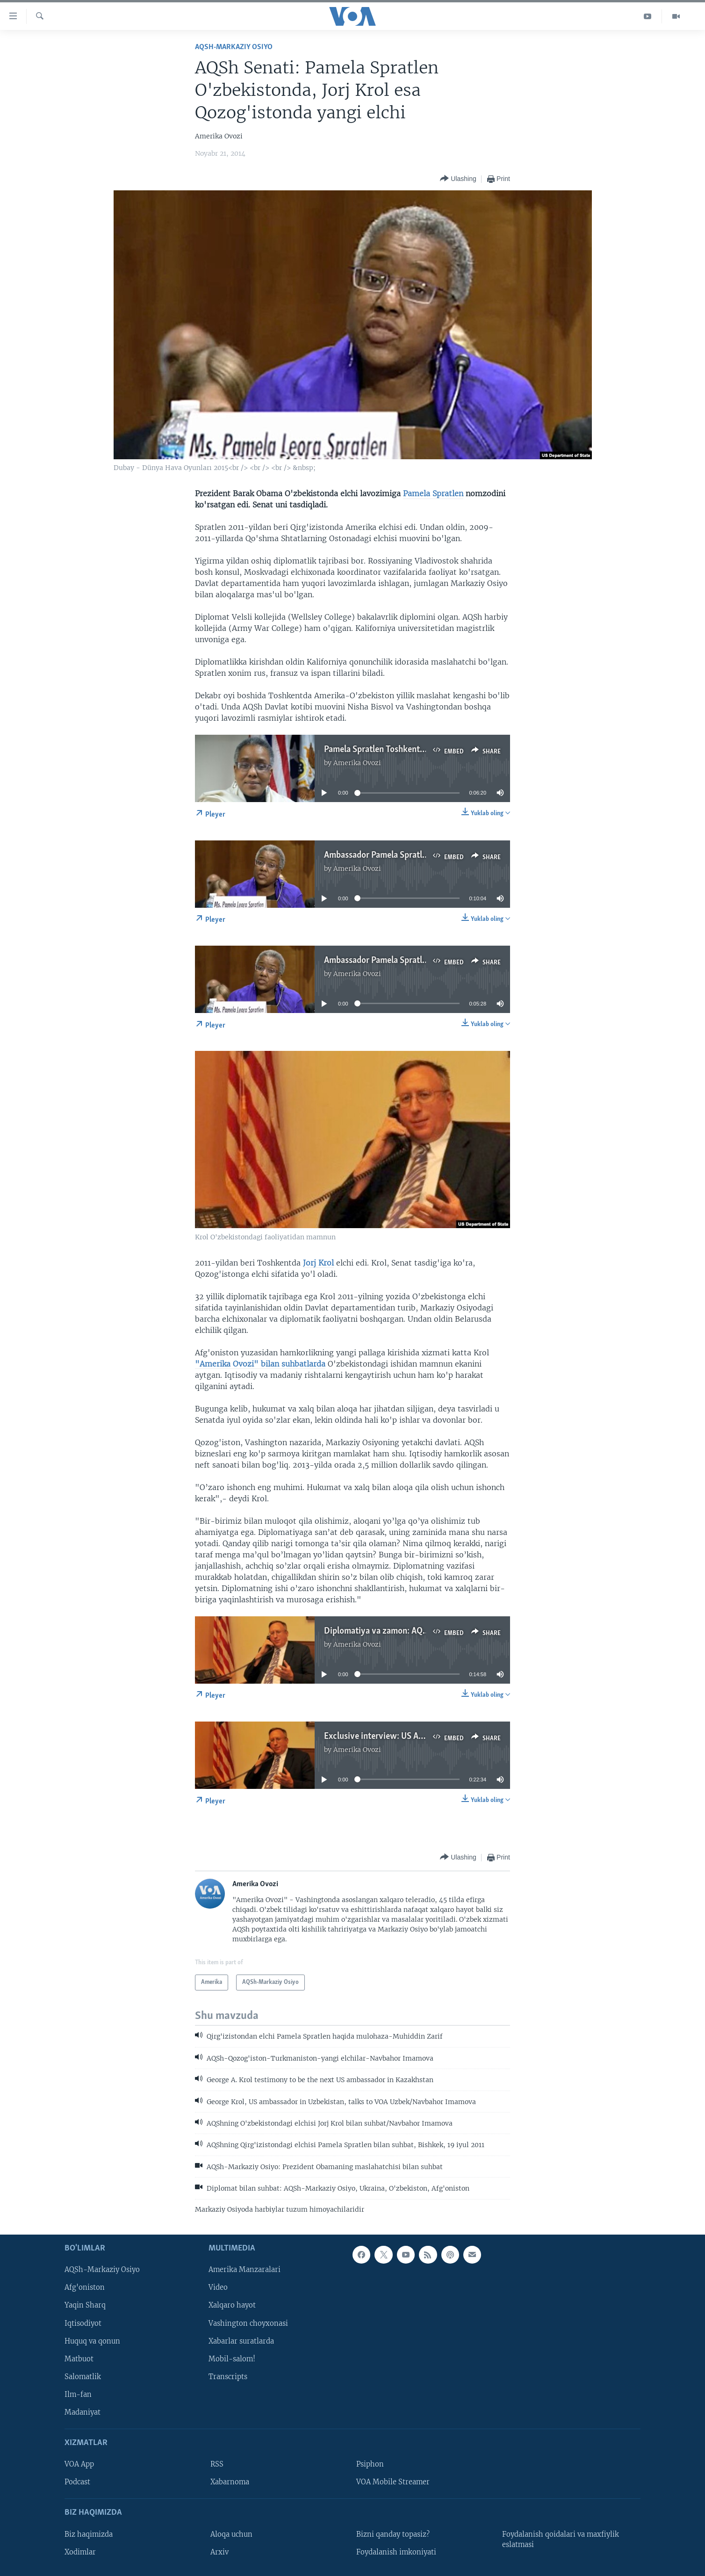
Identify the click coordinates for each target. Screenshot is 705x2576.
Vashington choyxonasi (248, 2323)
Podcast (77, 2482)
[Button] (458, 179)
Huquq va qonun (92, 2341)
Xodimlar (80, 2552)
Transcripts (228, 2377)
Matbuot (79, 2359)
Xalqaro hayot (232, 2305)
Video (218, 2288)
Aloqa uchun (231, 2534)
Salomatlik (83, 2377)
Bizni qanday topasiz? (393, 2534)
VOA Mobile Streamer (393, 2482)
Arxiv (219, 2552)
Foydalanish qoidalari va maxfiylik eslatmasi (560, 2539)
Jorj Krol (318, 1262)
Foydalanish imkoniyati (396, 2552)
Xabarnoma (229, 2482)
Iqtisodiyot (83, 2323)
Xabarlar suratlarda (241, 2341)
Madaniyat (83, 2412)
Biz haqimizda (89, 2534)
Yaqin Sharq (85, 2305)
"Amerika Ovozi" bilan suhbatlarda (260, 1363)
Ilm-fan (78, 2394)
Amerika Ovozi (357, 763)
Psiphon (370, 2464)
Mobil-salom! (232, 2359)
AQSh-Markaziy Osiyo (234, 47)
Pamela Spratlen (433, 493)
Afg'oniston (85, 2288)
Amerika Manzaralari (245, 2270)
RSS (216, 2464)
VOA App (79, 2464)
